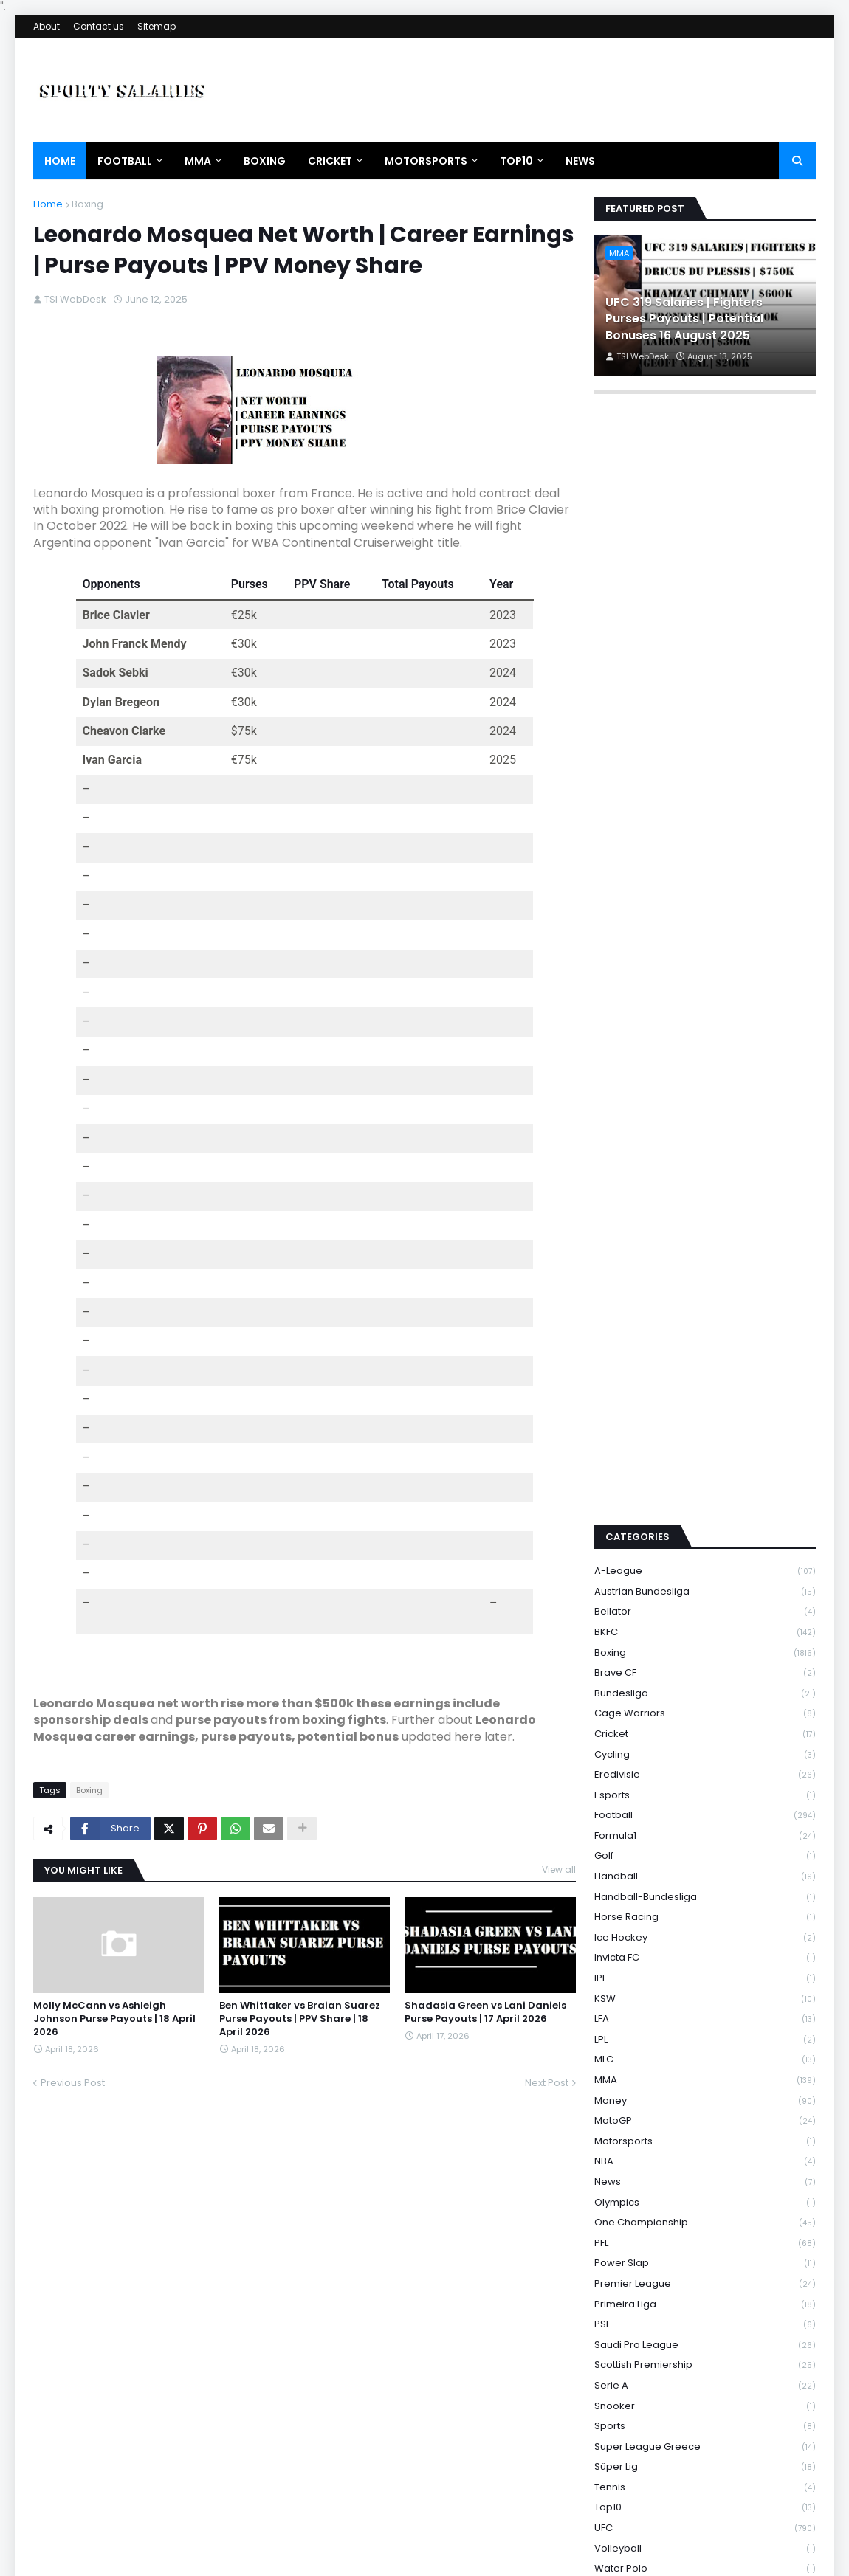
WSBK (705, 2462)
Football (705, 1627)
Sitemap (156, 26)
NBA (705, 1973)
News (705, 1993)
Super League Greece (705, 2258)
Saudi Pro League (705, 2156)
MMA (705, 1891)
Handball (705, 1688)
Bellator (705, 1424)
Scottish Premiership (705, 2177)
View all (559, 1869)
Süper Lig (705, 2279)
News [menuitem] (580, 160)
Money (705, 1912)
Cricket (705, 1545)
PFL (705, 2054)
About (46, 26)
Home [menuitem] (59, 160)
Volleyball (705, 2360)
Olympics (705, 2014)
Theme (223, 2557)
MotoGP (705, 1933)
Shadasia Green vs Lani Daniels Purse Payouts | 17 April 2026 (485, 2012)
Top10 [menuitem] (516, 160)
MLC (705, 1871)
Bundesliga (705, 1505)
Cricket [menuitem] (330, 160)
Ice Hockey (705, 1749)
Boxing (87, 204)
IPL (705, 1790)
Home (48, 204)
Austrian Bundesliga (705, 1403)
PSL (705, 2136)
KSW (705, 1810)
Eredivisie (705, 1587)
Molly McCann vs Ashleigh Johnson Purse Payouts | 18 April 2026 (114, 2019)
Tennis (705, 2299)
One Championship (705, 2035)
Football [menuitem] (124, 160)
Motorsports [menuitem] (426, 160)
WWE (705, 2482)
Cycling (705, 1566)
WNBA (705, 2400)
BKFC (705, 1443)
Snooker (705, 2217)
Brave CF (705, 1485)
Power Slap (705, 2075)
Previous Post (73, 2083)
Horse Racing (705, 1729)
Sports (705, 2238)
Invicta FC (705, 1770)
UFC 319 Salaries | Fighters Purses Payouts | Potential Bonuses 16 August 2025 (684, 319)
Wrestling (705, 2441)
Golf (705, 1668)
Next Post (546, 2083)
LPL (705, 1851)
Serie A (705, 2197)
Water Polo (705, 2381)
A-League (705, 1383)
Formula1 (705, 1647)
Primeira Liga (705, 2116)
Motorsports (705, 1953)
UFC (705, 2339)
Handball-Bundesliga (705, 1708)
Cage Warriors (705, 1525)
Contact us (98, 26)
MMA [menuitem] (198, 160)
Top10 (705, 2319)
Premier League (705, 2095)
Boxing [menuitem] (265, 160)
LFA (705, 1831)
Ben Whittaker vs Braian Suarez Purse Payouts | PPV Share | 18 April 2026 (299, 2019)
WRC (705, 2421)
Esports (705, 1607)
